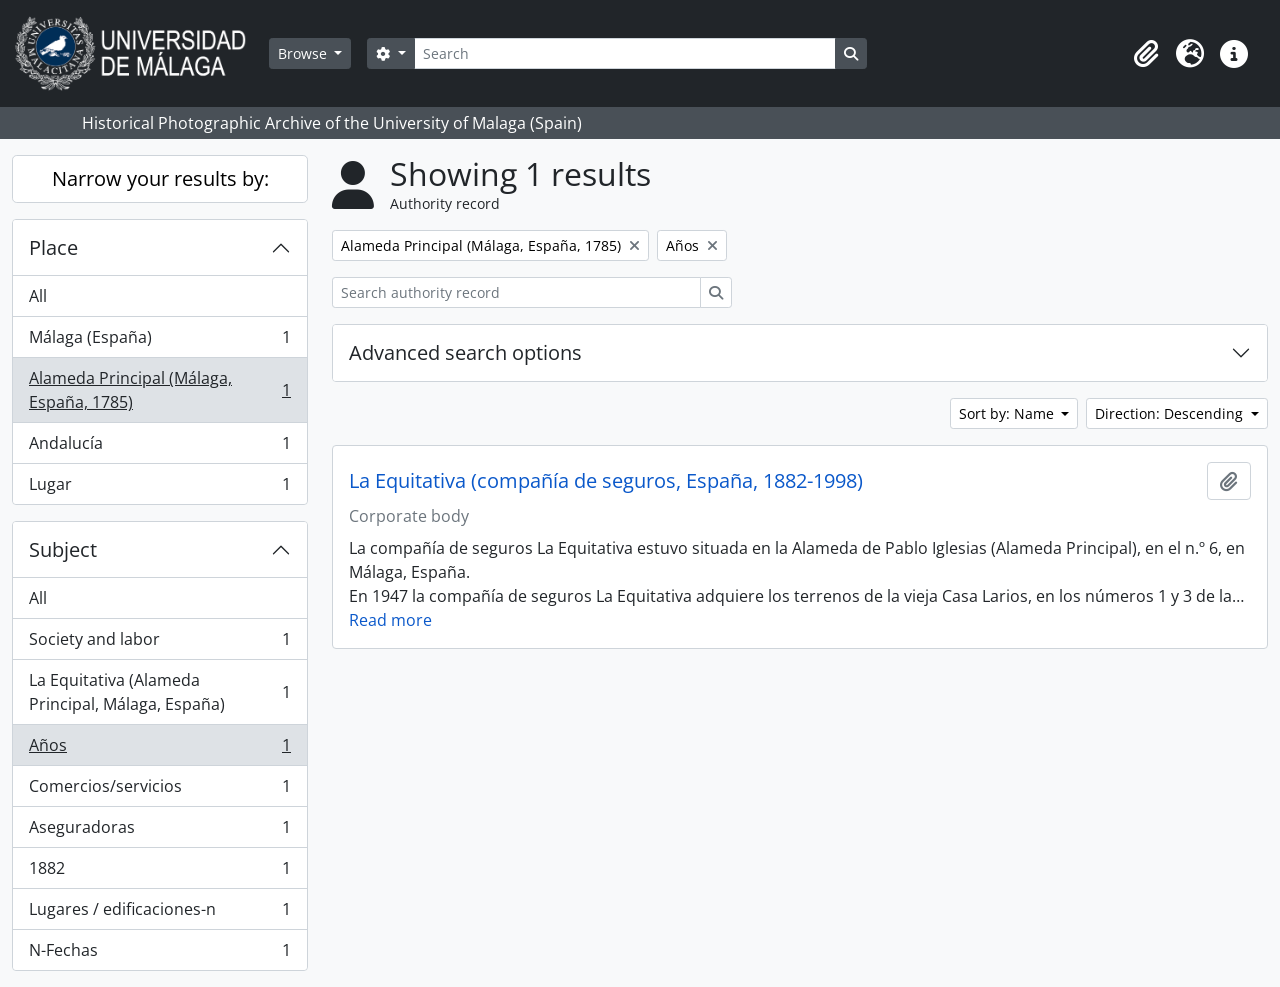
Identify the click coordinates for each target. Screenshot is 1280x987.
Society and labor (159, 643)
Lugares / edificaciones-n (159, 913)
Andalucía (159, 447)
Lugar (159, 488)
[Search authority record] (516, 292)
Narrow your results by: (160, 178)
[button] (1146, 54)
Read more (390, 620)
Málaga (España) (159, 341)
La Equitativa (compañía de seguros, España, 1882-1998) (606, 481)
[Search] (625, 53)
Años (159, 749)
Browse (304, 53)
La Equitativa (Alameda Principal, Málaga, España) (159, 692)
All (38, 296)
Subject (63, 549)
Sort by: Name (1008, 413)
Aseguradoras (159, 831)
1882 (159, 872)
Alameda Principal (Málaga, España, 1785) (159, 390)
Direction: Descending (1171, 413)
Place (53, 247)
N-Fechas (159, 954)
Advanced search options (465, 352)
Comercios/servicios (159, 790)
